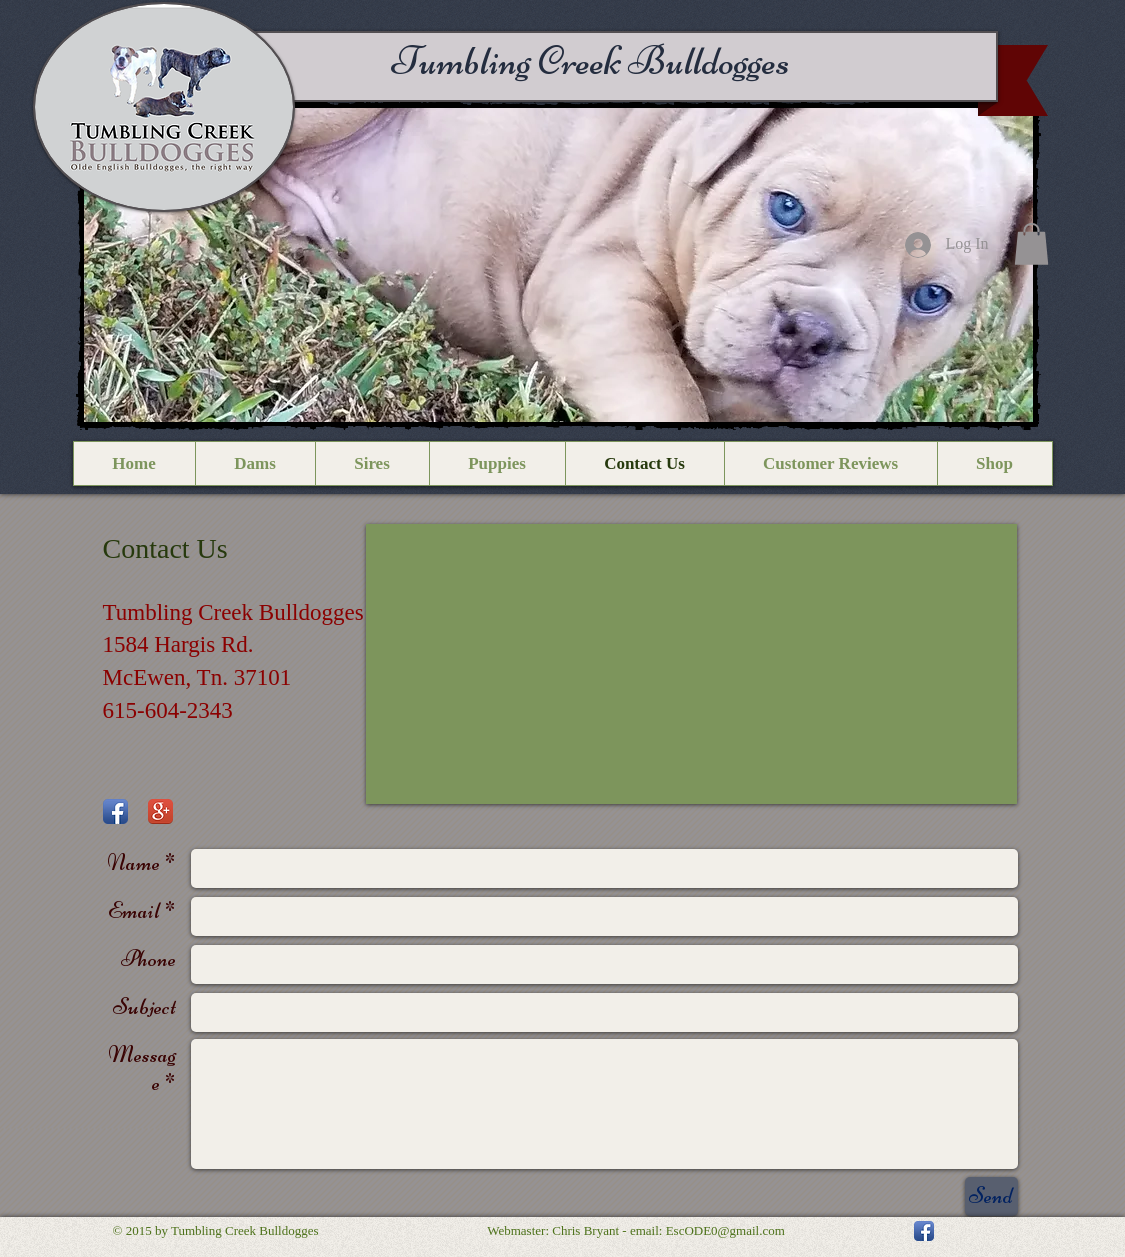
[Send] (991, 1196)
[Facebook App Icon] (115, 811)
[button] (558, 265)
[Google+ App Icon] (160, 811)
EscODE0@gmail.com (725, 1230)
